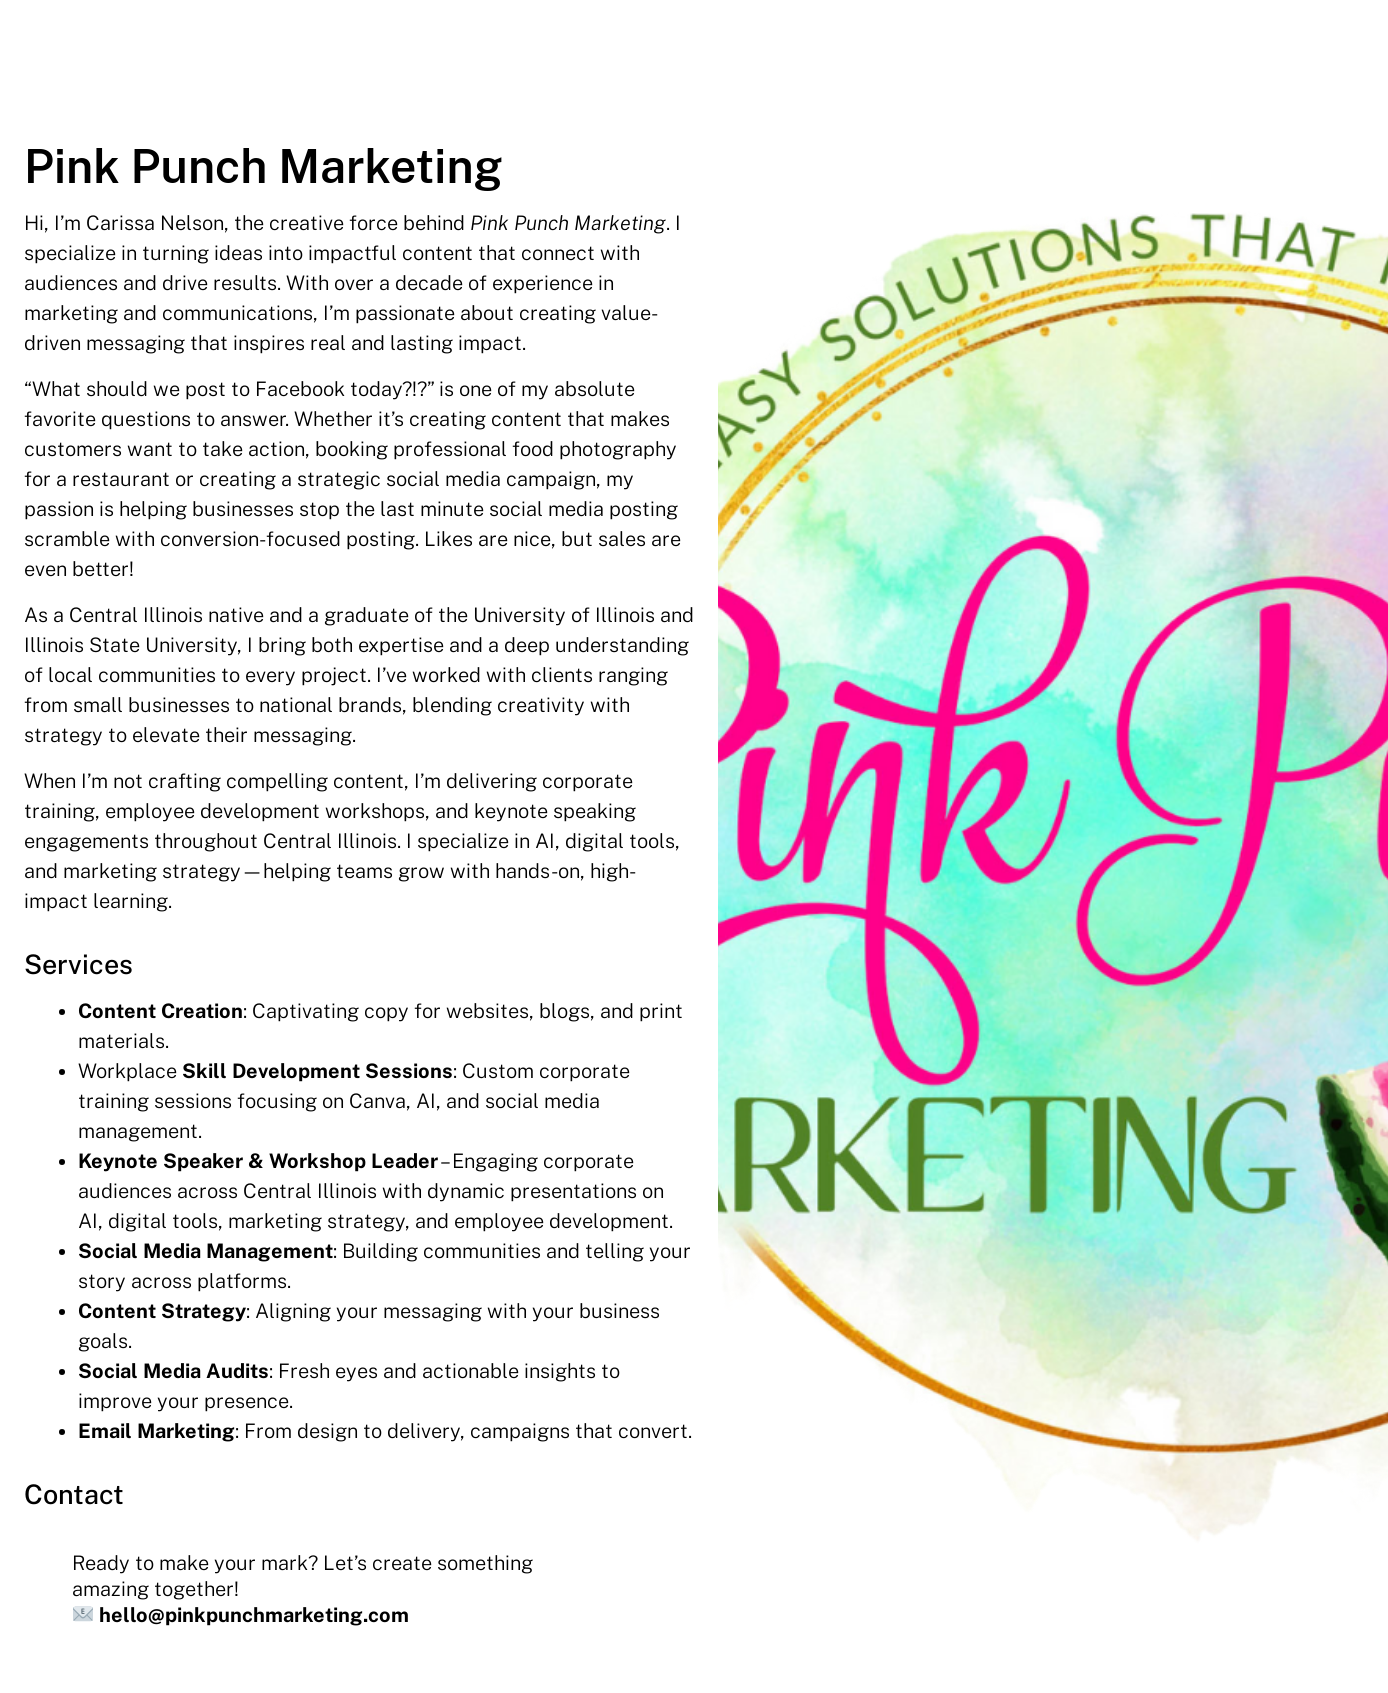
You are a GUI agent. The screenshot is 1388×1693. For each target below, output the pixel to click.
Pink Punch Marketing (263, 166)
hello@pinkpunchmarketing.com (254, 1615)
